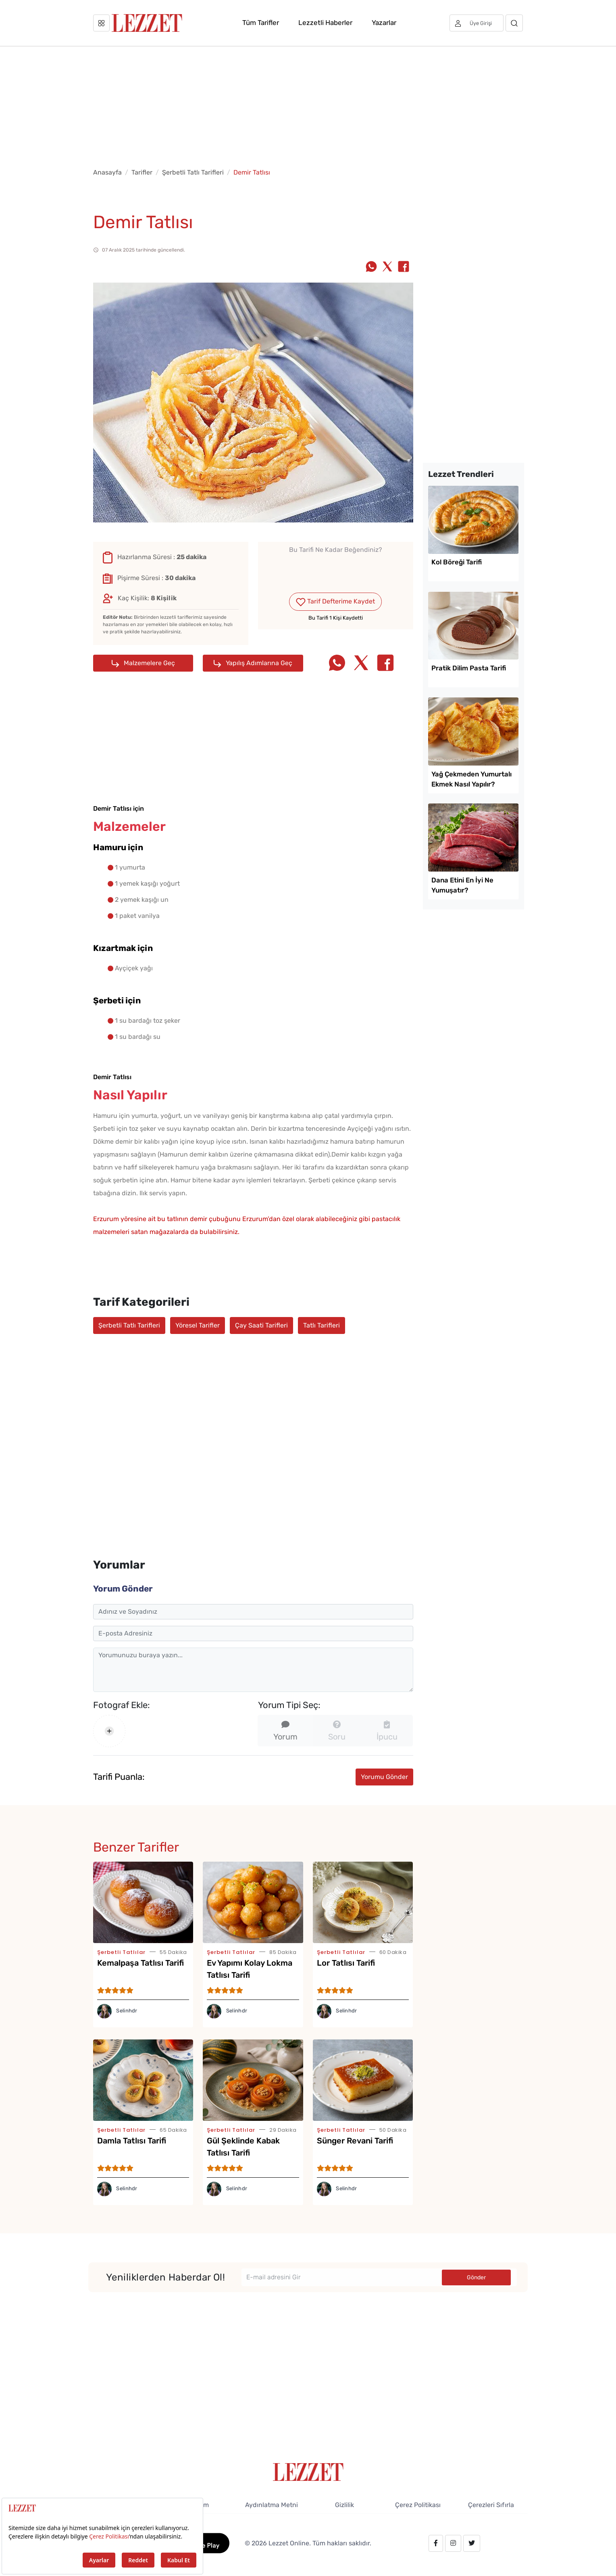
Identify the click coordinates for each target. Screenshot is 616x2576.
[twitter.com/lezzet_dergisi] (471, 2543)
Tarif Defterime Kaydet (335, 601)
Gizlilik (344, 2505)
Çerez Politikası (418, 2505)
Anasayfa (107, 172)
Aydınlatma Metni (271, 2505)
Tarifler (141, 172)
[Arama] (514, 23)
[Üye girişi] (477, 23)
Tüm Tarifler (260, 23)
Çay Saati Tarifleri (261, 1325)
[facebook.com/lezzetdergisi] (436, 2543)
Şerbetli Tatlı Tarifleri (193, 172)
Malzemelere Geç (143, 663)
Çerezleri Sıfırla (491, 2505)
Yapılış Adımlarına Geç (253, 663)
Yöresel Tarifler (197, 1325)
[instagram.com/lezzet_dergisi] (453, 2543)
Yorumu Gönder (384, 1777)
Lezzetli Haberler (325, 23)
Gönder (476, 2277)
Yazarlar (384, 23)
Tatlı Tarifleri (321, 1325)
